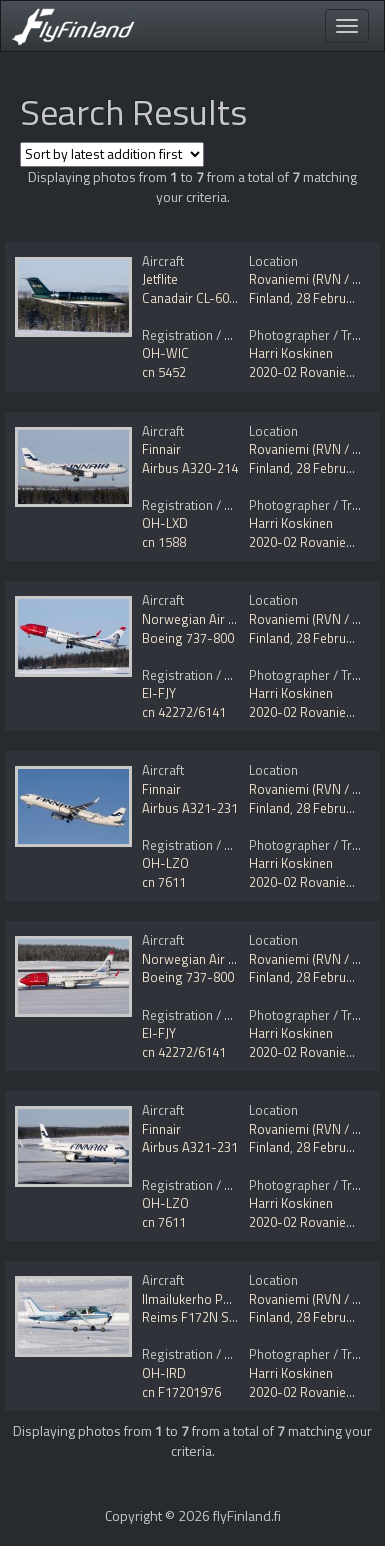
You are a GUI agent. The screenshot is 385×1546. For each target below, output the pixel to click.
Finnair (161, 449)
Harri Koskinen (291, 353)
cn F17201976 (181, 1392)
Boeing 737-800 (188, 638)
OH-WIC (165, 353)
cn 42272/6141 (184, 712)
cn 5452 (164, 372)
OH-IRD (164, 1373)
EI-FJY (159, 693)
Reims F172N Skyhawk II (211, 1317)
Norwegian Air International (221, 619)
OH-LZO (165, 863)
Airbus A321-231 (190, 808)
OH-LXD (165, 523)
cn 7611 (164, 882)
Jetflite (160, 279)
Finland (269, 298)
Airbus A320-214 (190, 468)
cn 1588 (164, 542)
